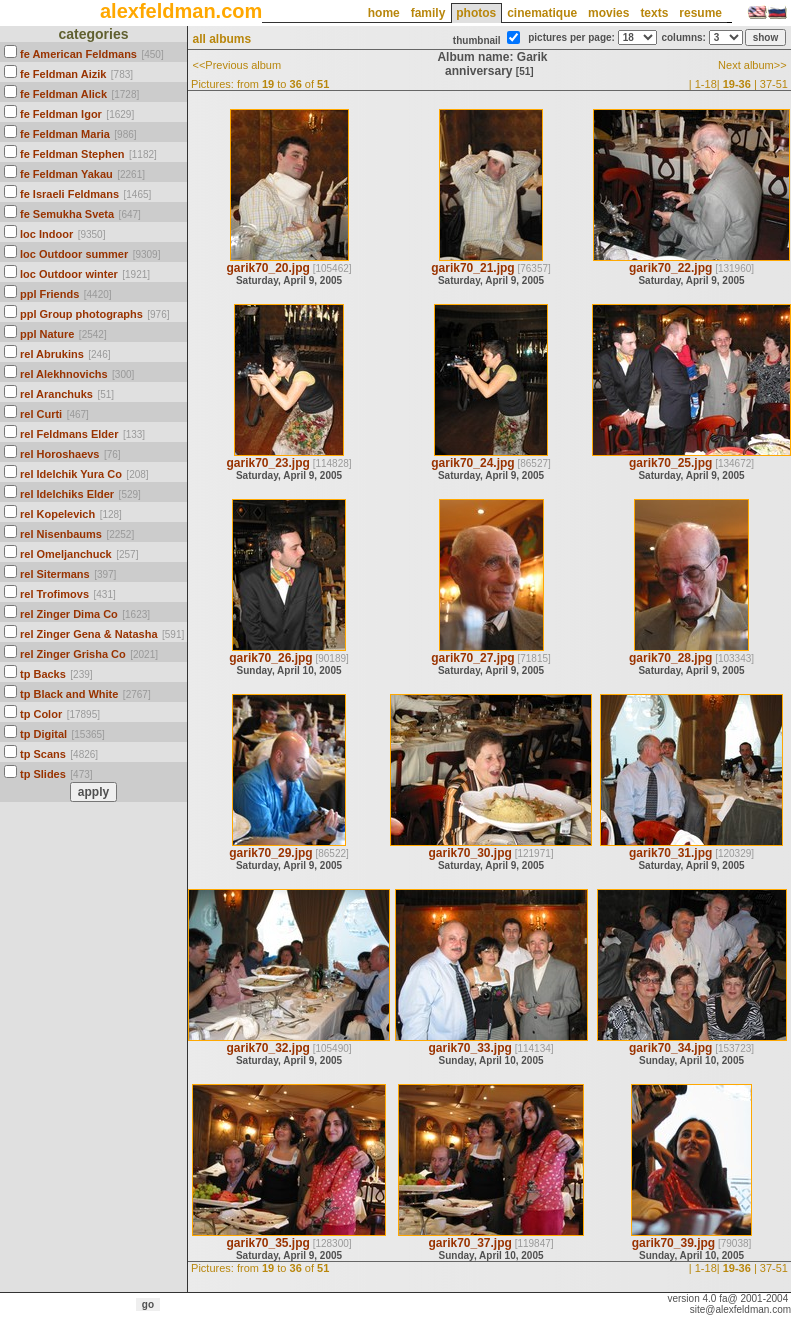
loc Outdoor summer (74, 254)
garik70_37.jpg (469, 1243)
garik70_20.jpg (267, 268)
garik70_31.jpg (670, 853)
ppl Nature (47, 334)
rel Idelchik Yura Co (71, 474)
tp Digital (43, 734)
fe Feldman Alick (63, 94)
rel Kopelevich (57, 514)
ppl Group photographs (81, 314)
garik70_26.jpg (270, 658)
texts (654, 13)
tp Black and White (69, 694)
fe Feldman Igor (61, 114)
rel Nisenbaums (61, 534)
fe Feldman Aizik (63, 74)
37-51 (774, 84)
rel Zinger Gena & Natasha (89, 634)
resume (700, 13)
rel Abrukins (52, 354)
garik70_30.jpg (469, 853)
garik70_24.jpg (472, 463)
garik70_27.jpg (472, 658)
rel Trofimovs (54, 594)
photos (476, 13)
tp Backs (43, 674)
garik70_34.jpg (670, 1048)
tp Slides (43, 774)
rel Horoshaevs (59, 454)
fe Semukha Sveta (67, 214)
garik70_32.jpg (267, 1048)
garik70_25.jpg (670, 463)
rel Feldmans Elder (69, 434)
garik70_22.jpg (670, 268)
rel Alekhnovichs (64, 374)
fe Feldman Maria (65, 134)
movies (608, 13)
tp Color (41, 714)
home (384, 13)
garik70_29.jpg (270, 853)
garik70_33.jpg (469, 1048)
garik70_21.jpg (472, 268)
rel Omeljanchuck (66, 554)
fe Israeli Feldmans (69, 194)
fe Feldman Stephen (72, 154)
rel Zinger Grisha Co (73, 654)
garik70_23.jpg (267, 463)
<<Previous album (236, 65)
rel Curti (41, 414)
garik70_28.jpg (670, 658)
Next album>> (752, 65)
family (428, 13)
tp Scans (43, 754)
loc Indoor (46, 234)
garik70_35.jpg (267, 1243)
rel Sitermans (55, 574)
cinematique (542, 13)
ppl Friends (49, 294)
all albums (221, 39)
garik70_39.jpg (673, 1243)
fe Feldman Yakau (66, 174)
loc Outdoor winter (69, 274)
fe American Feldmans (78, 54)
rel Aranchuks (56, 394)
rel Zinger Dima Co (69, 614)
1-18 (706, 84)
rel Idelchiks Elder (67, 494)
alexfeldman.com (181, 11)
